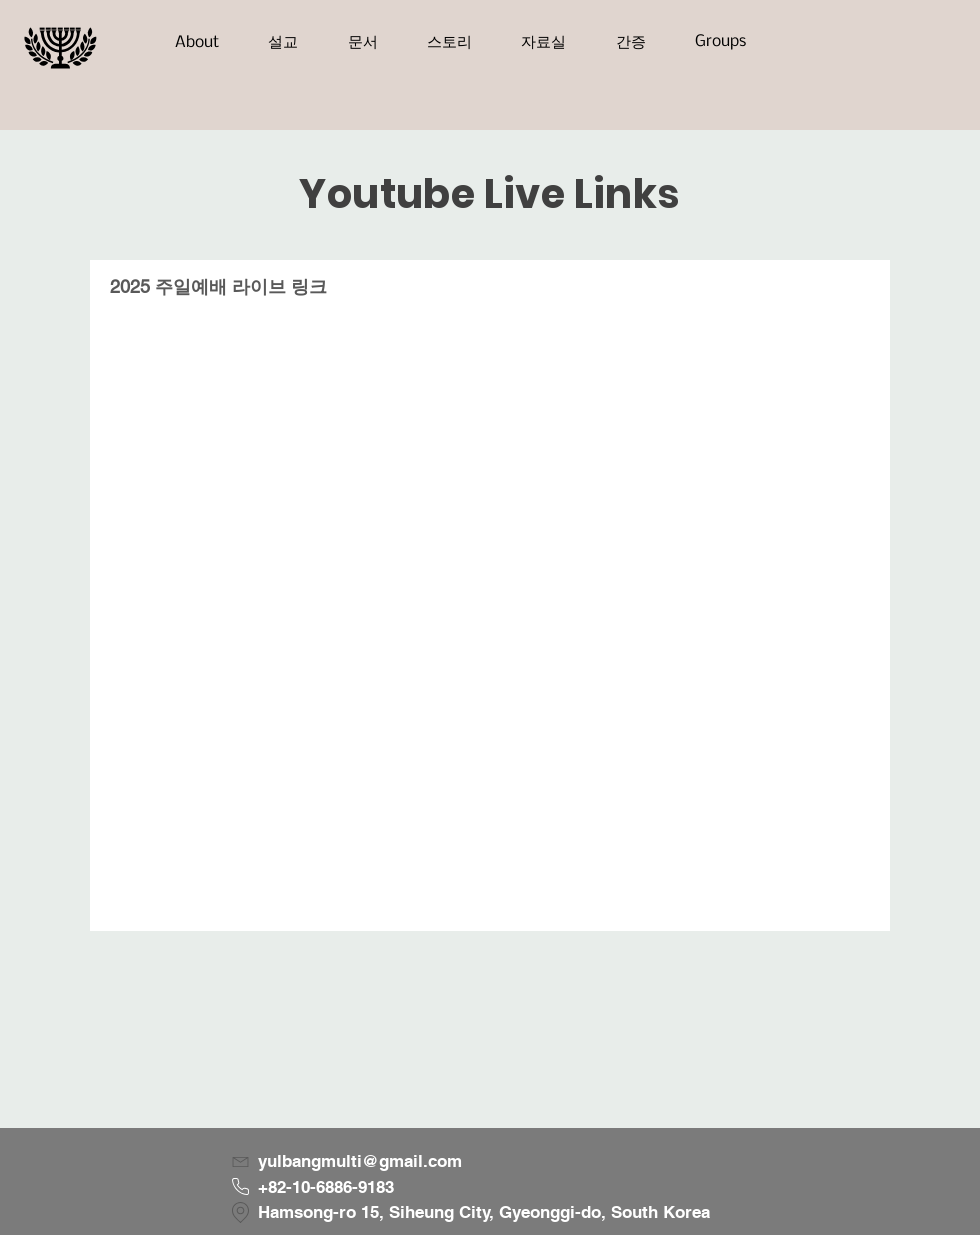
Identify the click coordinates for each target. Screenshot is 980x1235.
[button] (196, 42)
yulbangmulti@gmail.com (360, 1161)
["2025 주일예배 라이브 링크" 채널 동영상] (490, 623)
